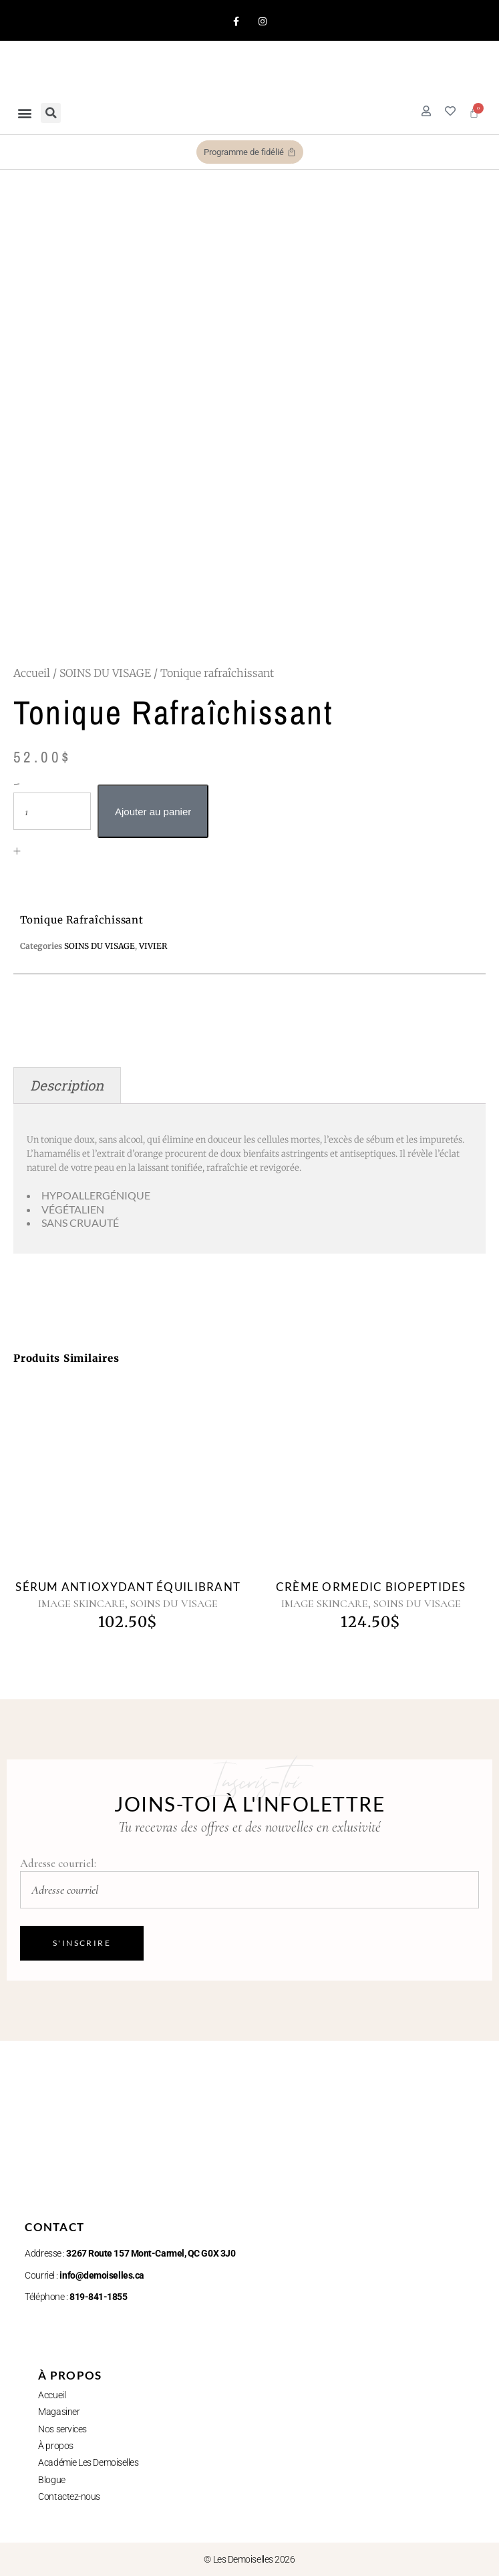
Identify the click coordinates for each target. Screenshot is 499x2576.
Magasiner (58, 2411)
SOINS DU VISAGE (105, 673)
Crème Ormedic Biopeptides (371, 1587)
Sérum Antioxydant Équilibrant (127, 1587)
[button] (24, 113)
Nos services (62, 2429)
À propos (55, 2445)
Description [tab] (67, 1086)
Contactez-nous (69, 2496)
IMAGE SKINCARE (81, 1603)
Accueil (31, 673)
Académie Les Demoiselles (88, 2462)
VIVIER (153, 946)
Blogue (51, 2479)
